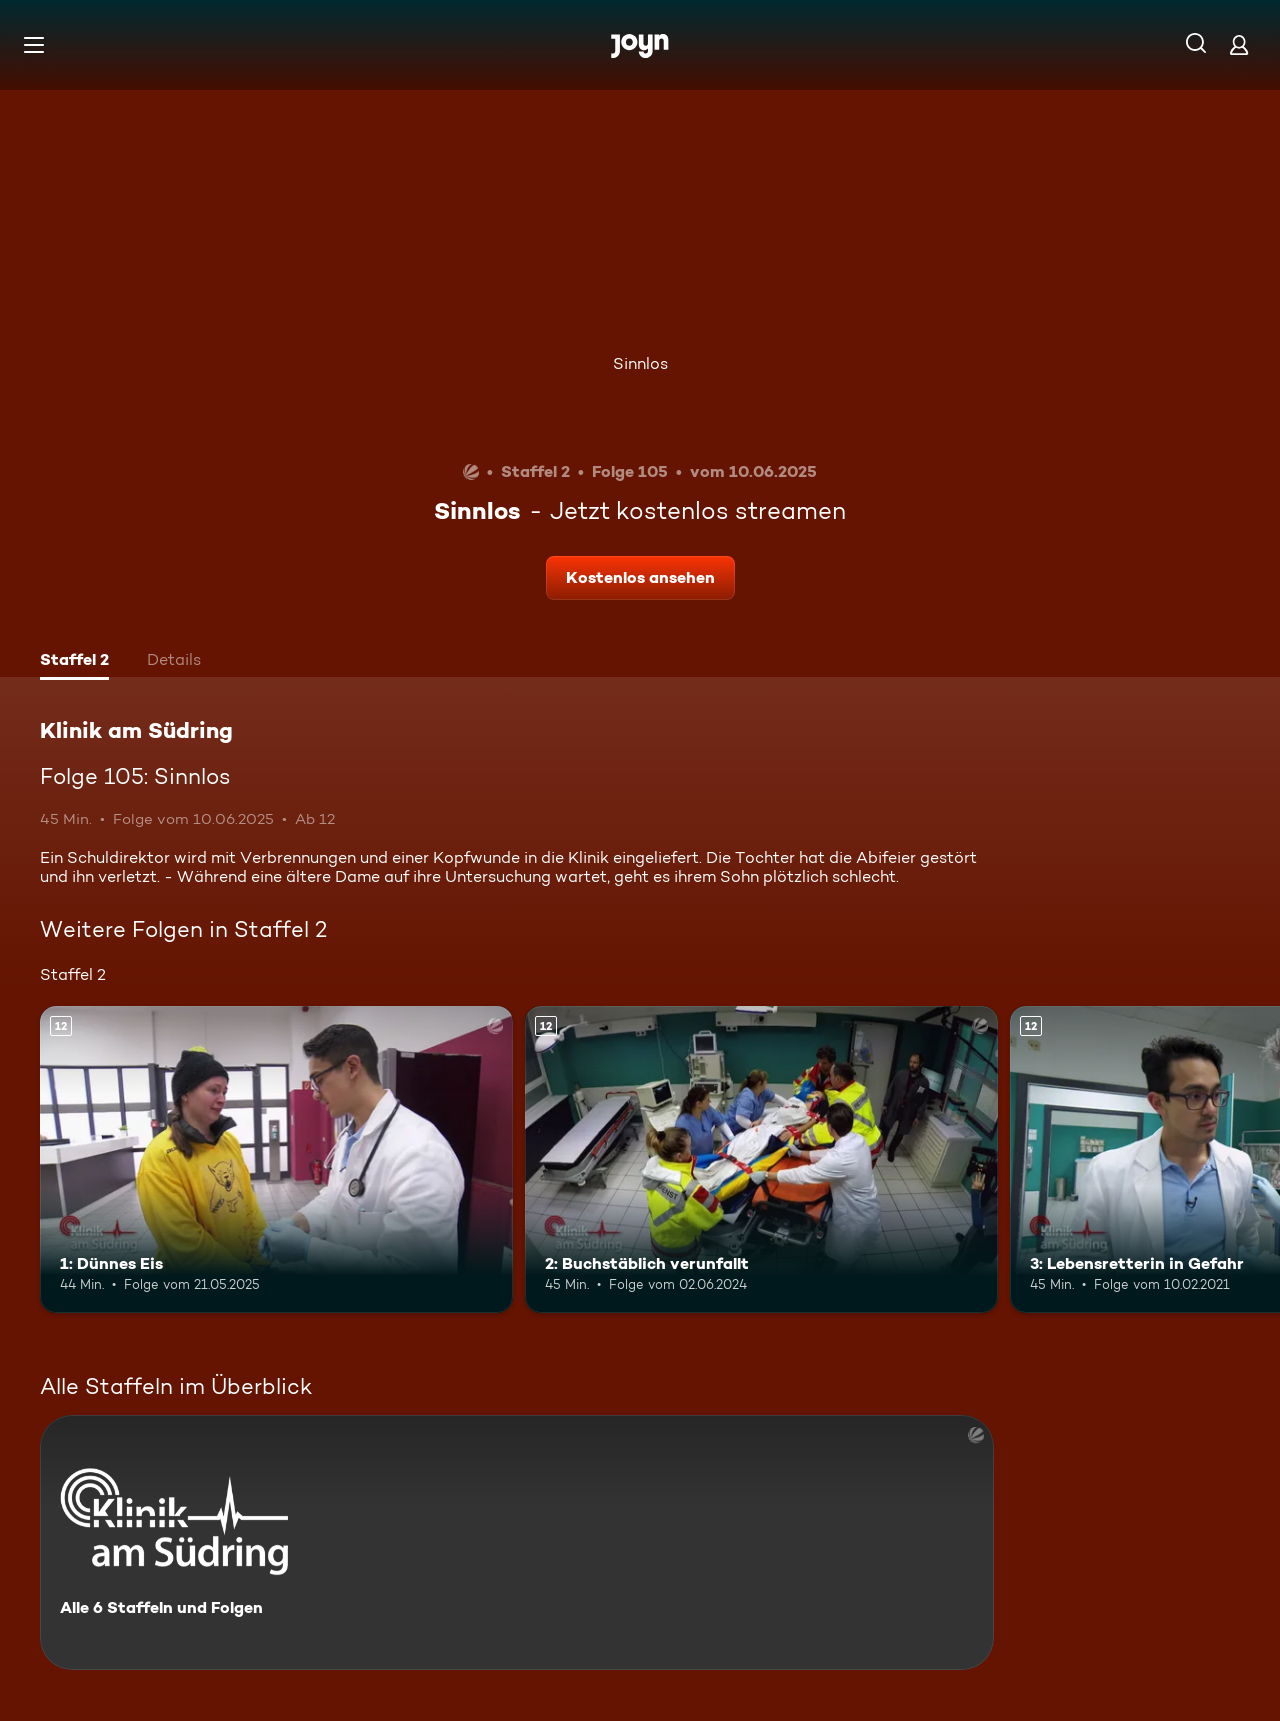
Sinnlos (640, 363)
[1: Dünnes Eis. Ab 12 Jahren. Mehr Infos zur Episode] (276, 1159)
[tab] (74, 662)
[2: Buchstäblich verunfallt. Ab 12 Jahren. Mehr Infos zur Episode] (761, 1159)
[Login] (1239, 44)
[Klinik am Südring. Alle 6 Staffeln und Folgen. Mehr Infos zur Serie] (517, 1542)
